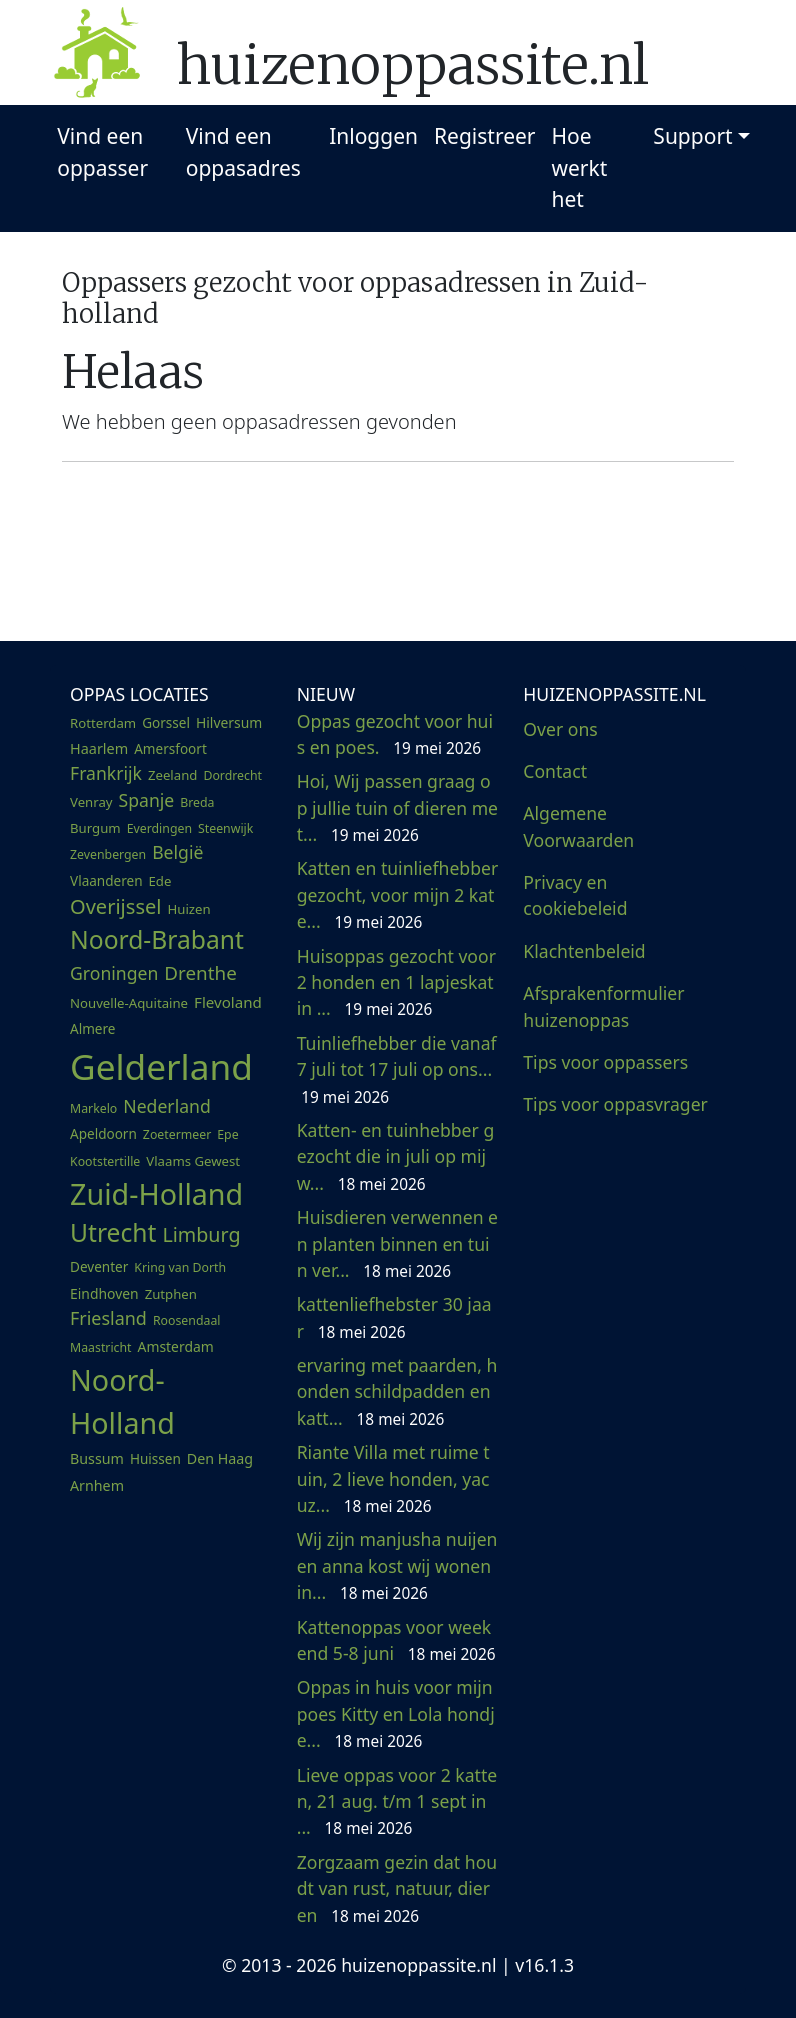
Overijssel (115, 906)
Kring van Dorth (180, 1267)
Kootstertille (105, 1161)
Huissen (155, 1459)
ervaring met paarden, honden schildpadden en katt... (397, 1391)
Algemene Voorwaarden (578, 826)
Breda (197, 802)
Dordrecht (232, 775)
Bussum (97, 1458)
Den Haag (220, 1458)
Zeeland (172, 775)
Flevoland (228, 1002)
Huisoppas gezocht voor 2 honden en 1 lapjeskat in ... (396, 982)
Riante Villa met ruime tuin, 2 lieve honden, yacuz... (393, 1478)
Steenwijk (225, 828)
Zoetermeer (177, 1134)
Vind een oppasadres (243, 152)
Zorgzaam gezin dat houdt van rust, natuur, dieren (397, 1888)
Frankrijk (106, 773)
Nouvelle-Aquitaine (129, 1003)
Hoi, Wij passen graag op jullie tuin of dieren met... (397, 807)
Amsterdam (176, 1346)
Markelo (93, 1108)
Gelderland (161, 1066)
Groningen (114, 973)
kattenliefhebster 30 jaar (394, 1317)
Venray (91, 802)
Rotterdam (103, 723)
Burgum (95, 828)
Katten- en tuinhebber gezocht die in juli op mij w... (396, 1156)
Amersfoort (170, 749)
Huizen (188, 909)
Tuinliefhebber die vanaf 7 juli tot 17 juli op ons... (397, 1069)
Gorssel (166, 723)
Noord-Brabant (157, 939)
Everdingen (159, 828)
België (177, 852)
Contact (555, 771)
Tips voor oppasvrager (615, 1104)
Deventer (99, 1267)
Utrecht (113, 1232)
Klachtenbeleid (584, 951)
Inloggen (373, 136)
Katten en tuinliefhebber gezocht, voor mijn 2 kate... (398, 894)
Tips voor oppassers (605, 1062)
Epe (227, 1134)
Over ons (560, 729)
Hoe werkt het (580, 167)
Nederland (166, 1106)
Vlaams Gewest (193, 1161)
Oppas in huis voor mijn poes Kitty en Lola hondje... (396, 1713)
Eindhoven (104, 1293)
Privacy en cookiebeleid (575, 895)
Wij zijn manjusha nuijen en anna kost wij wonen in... (397, 1565)
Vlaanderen (106, 881)
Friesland (108, 1318)
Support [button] (692, 136)
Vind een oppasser (102, 152)
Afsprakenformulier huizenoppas (603, 1006)
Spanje (147, 800)
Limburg (201, 1234)
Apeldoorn (103, 1134)
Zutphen (171, 1294)
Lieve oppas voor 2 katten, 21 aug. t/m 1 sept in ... (397, 1801)
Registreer (485, 136)
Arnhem (97, 1485)
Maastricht (101, 1347)
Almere (92, 1029)
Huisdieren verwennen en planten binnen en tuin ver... (397, 1243)
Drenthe (200, 973)
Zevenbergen (108, 854)
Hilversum (229, 722)
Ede (160, 881)
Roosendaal (187, 1320)
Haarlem (99, 748)
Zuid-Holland (156, 1193)
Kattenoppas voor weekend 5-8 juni (396, 1640)
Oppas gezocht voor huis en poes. (395, 734)
